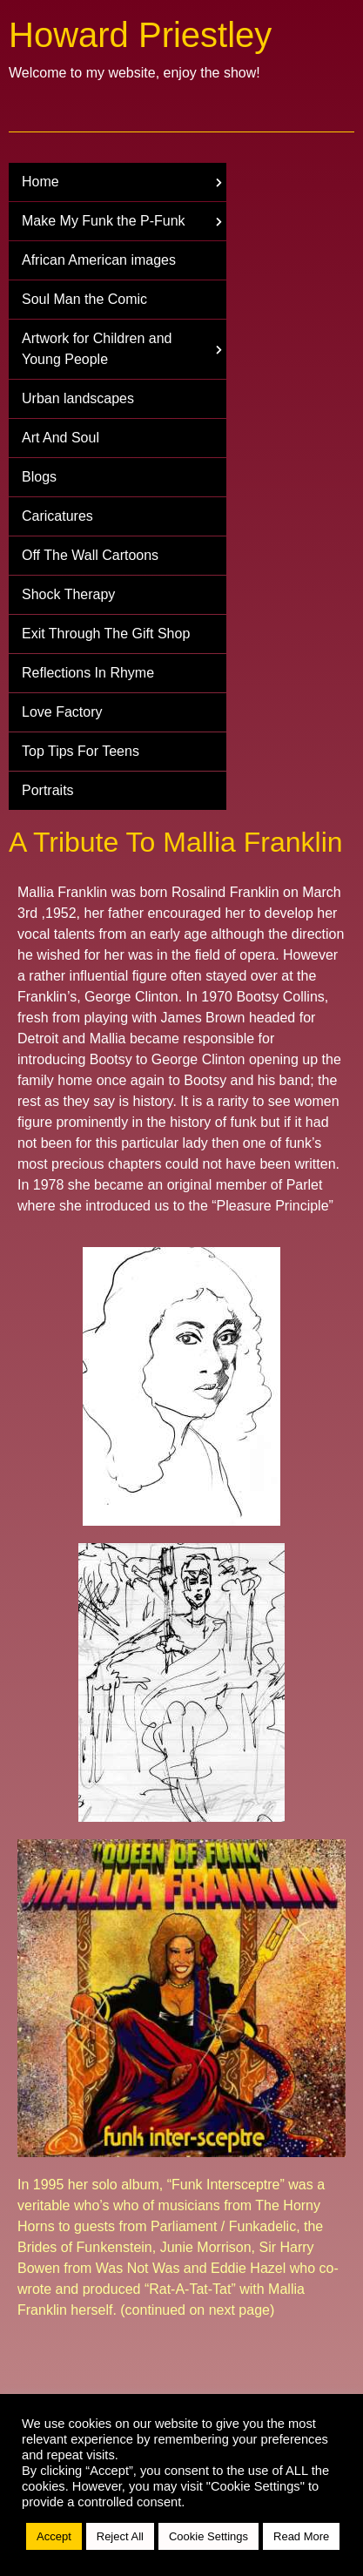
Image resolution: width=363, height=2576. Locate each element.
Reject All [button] (120, 2536)
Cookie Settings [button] (208, 2536)
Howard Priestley (140, 35)
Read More (301, 2536)
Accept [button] (54, 2536)
